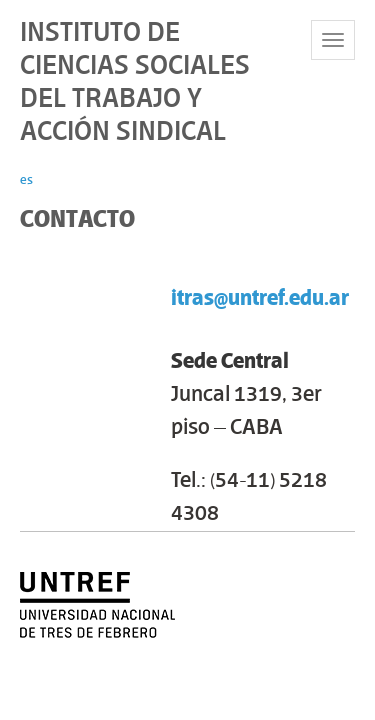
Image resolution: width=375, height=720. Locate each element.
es (26, 179)
